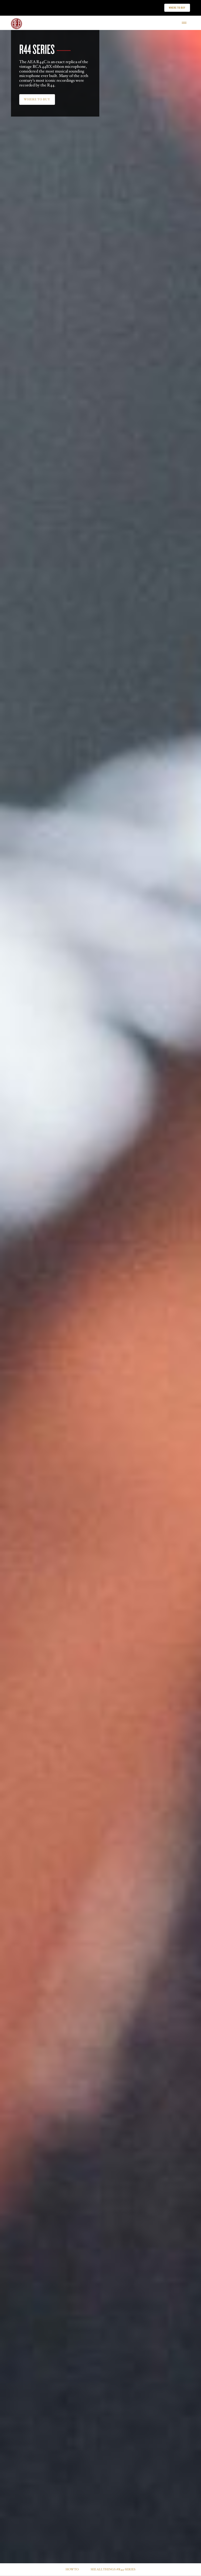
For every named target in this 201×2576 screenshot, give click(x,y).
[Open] (184, 23)
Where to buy (177, 7)
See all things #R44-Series (113, 2569)
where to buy (37, 99)
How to (72, 2569)
